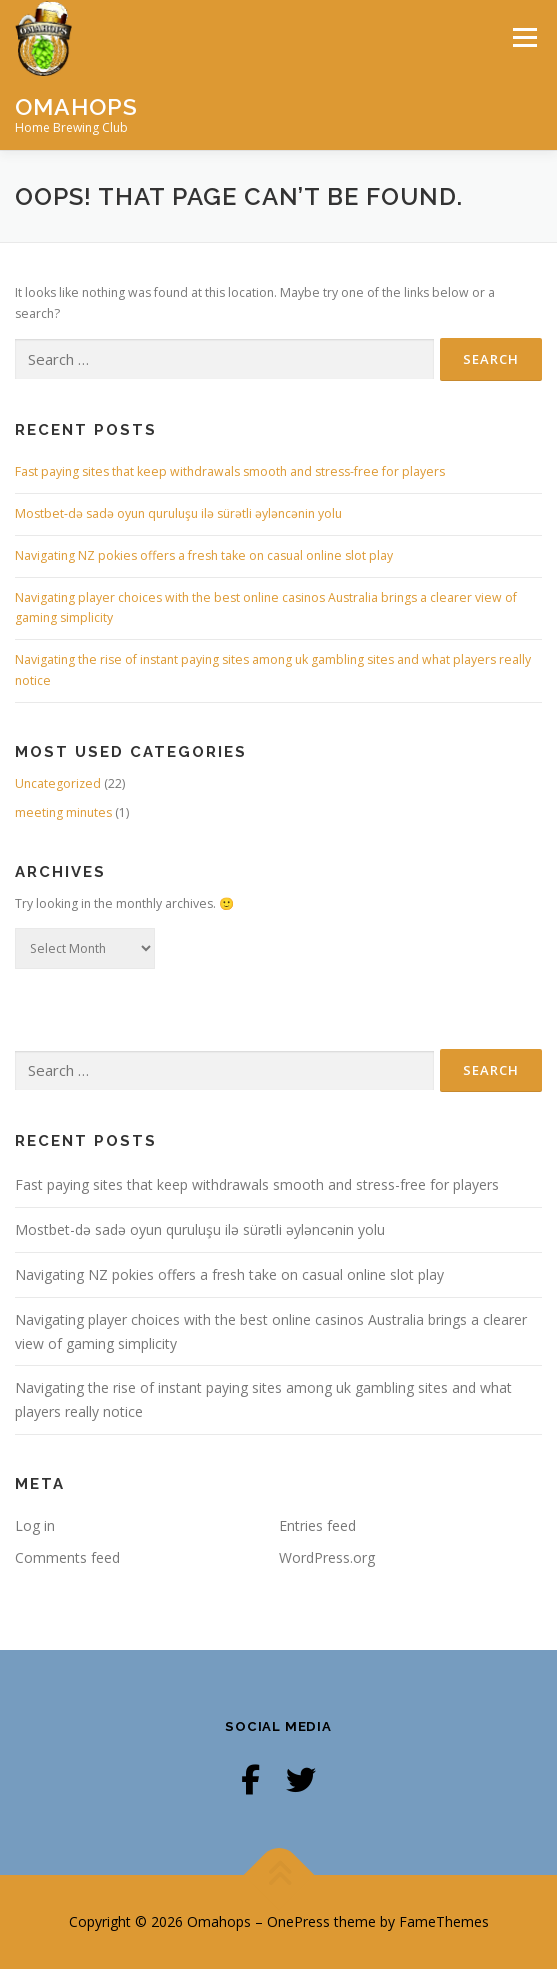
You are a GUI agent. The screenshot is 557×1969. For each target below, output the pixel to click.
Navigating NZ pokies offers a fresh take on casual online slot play (204, 555)
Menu (523, 37)
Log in (35, 1525)
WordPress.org (327, 1557)
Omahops (76, 105)
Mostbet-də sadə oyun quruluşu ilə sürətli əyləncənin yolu (178, 513)
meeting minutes (63, 812)
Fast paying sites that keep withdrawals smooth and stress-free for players (230, 471)
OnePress (298, 1921)
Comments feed (67, 1557)
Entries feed (317, 1525)
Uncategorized (58, 783)
